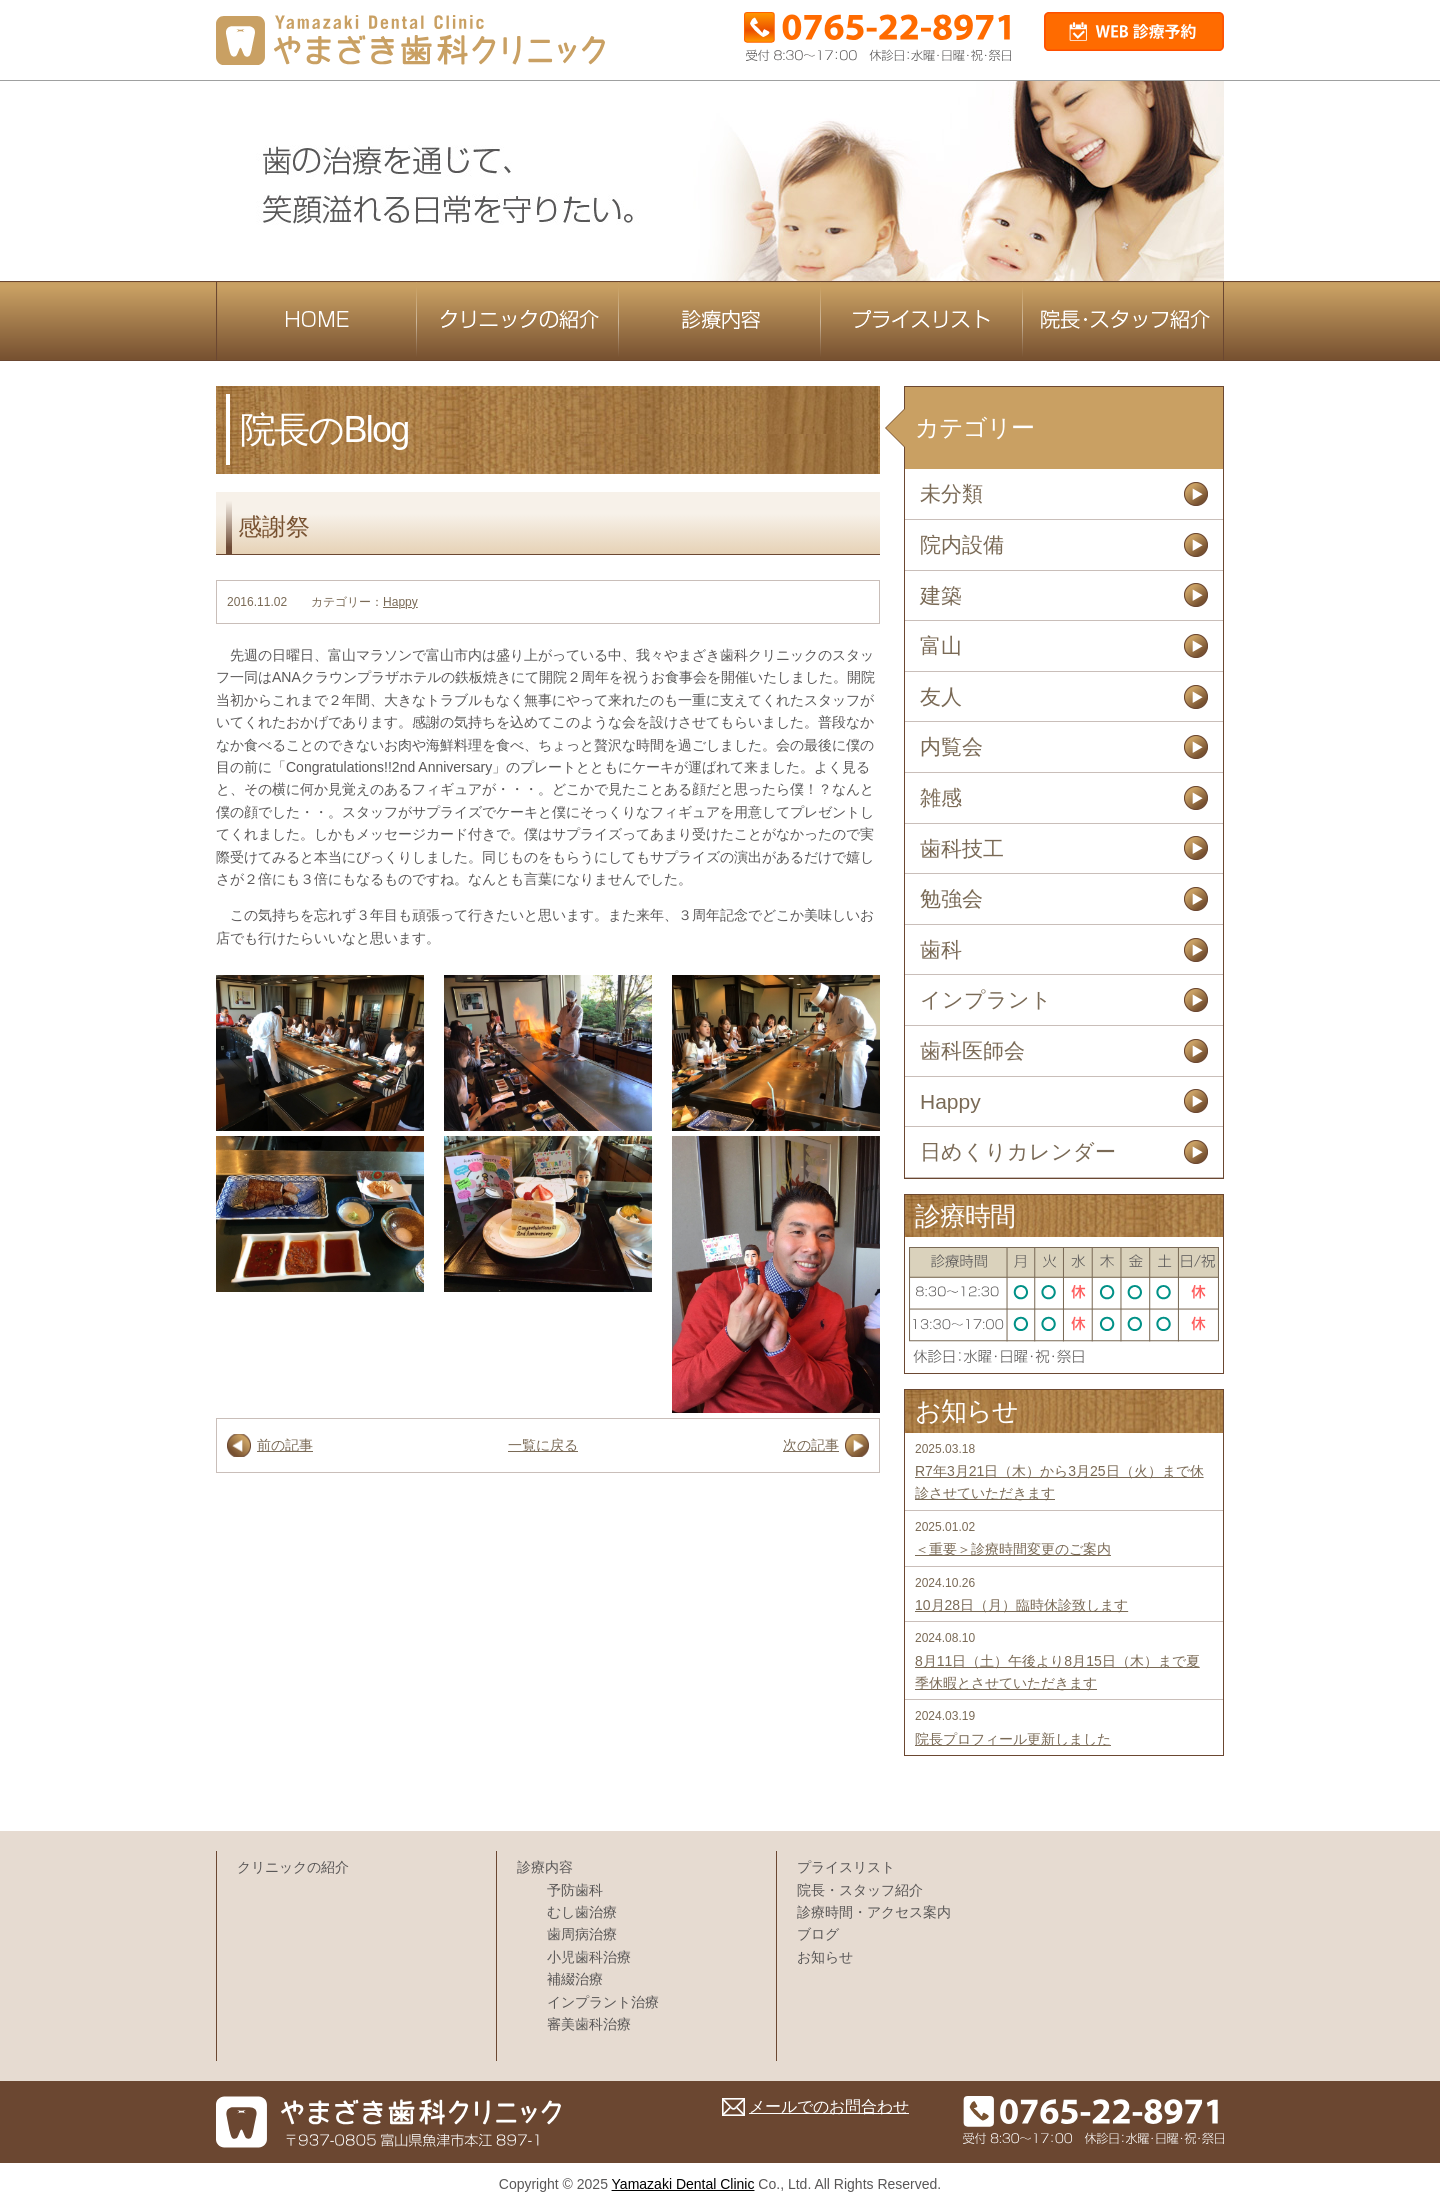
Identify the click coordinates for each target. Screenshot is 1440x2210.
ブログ (818, 1934)
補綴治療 (575, 1979)
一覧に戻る (543, 1445)
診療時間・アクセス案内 (874, 1912)
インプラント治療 (603, 2002)
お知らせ (825, 1957)
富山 (941, 645)
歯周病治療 (582, 1934)
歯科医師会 (972, 1050)
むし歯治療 (582, 1912)
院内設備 (962, 544)
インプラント (986, 999)
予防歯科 (575, 1890)
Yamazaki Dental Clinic (683, 2184)
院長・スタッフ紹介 (860, 1890)
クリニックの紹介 (293, 1867)
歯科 (941, 949)
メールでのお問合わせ (829, 2106)
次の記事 (811, 1445)
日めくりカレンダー (1018, 1151)
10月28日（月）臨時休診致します (1021, 1605)
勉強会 (951, 898)
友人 (941, 696)
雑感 (941, 797)
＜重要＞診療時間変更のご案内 (1013, 1549)
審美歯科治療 (589, 2024)
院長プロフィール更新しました (1013, 1739)
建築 (941, 595)
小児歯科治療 (589, 1957)
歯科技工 (962, 848)
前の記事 (285, 1445)
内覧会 (951, 746)
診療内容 (545, 1867)
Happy (400, 602)
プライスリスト (846, 1867)
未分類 (951, 493)
